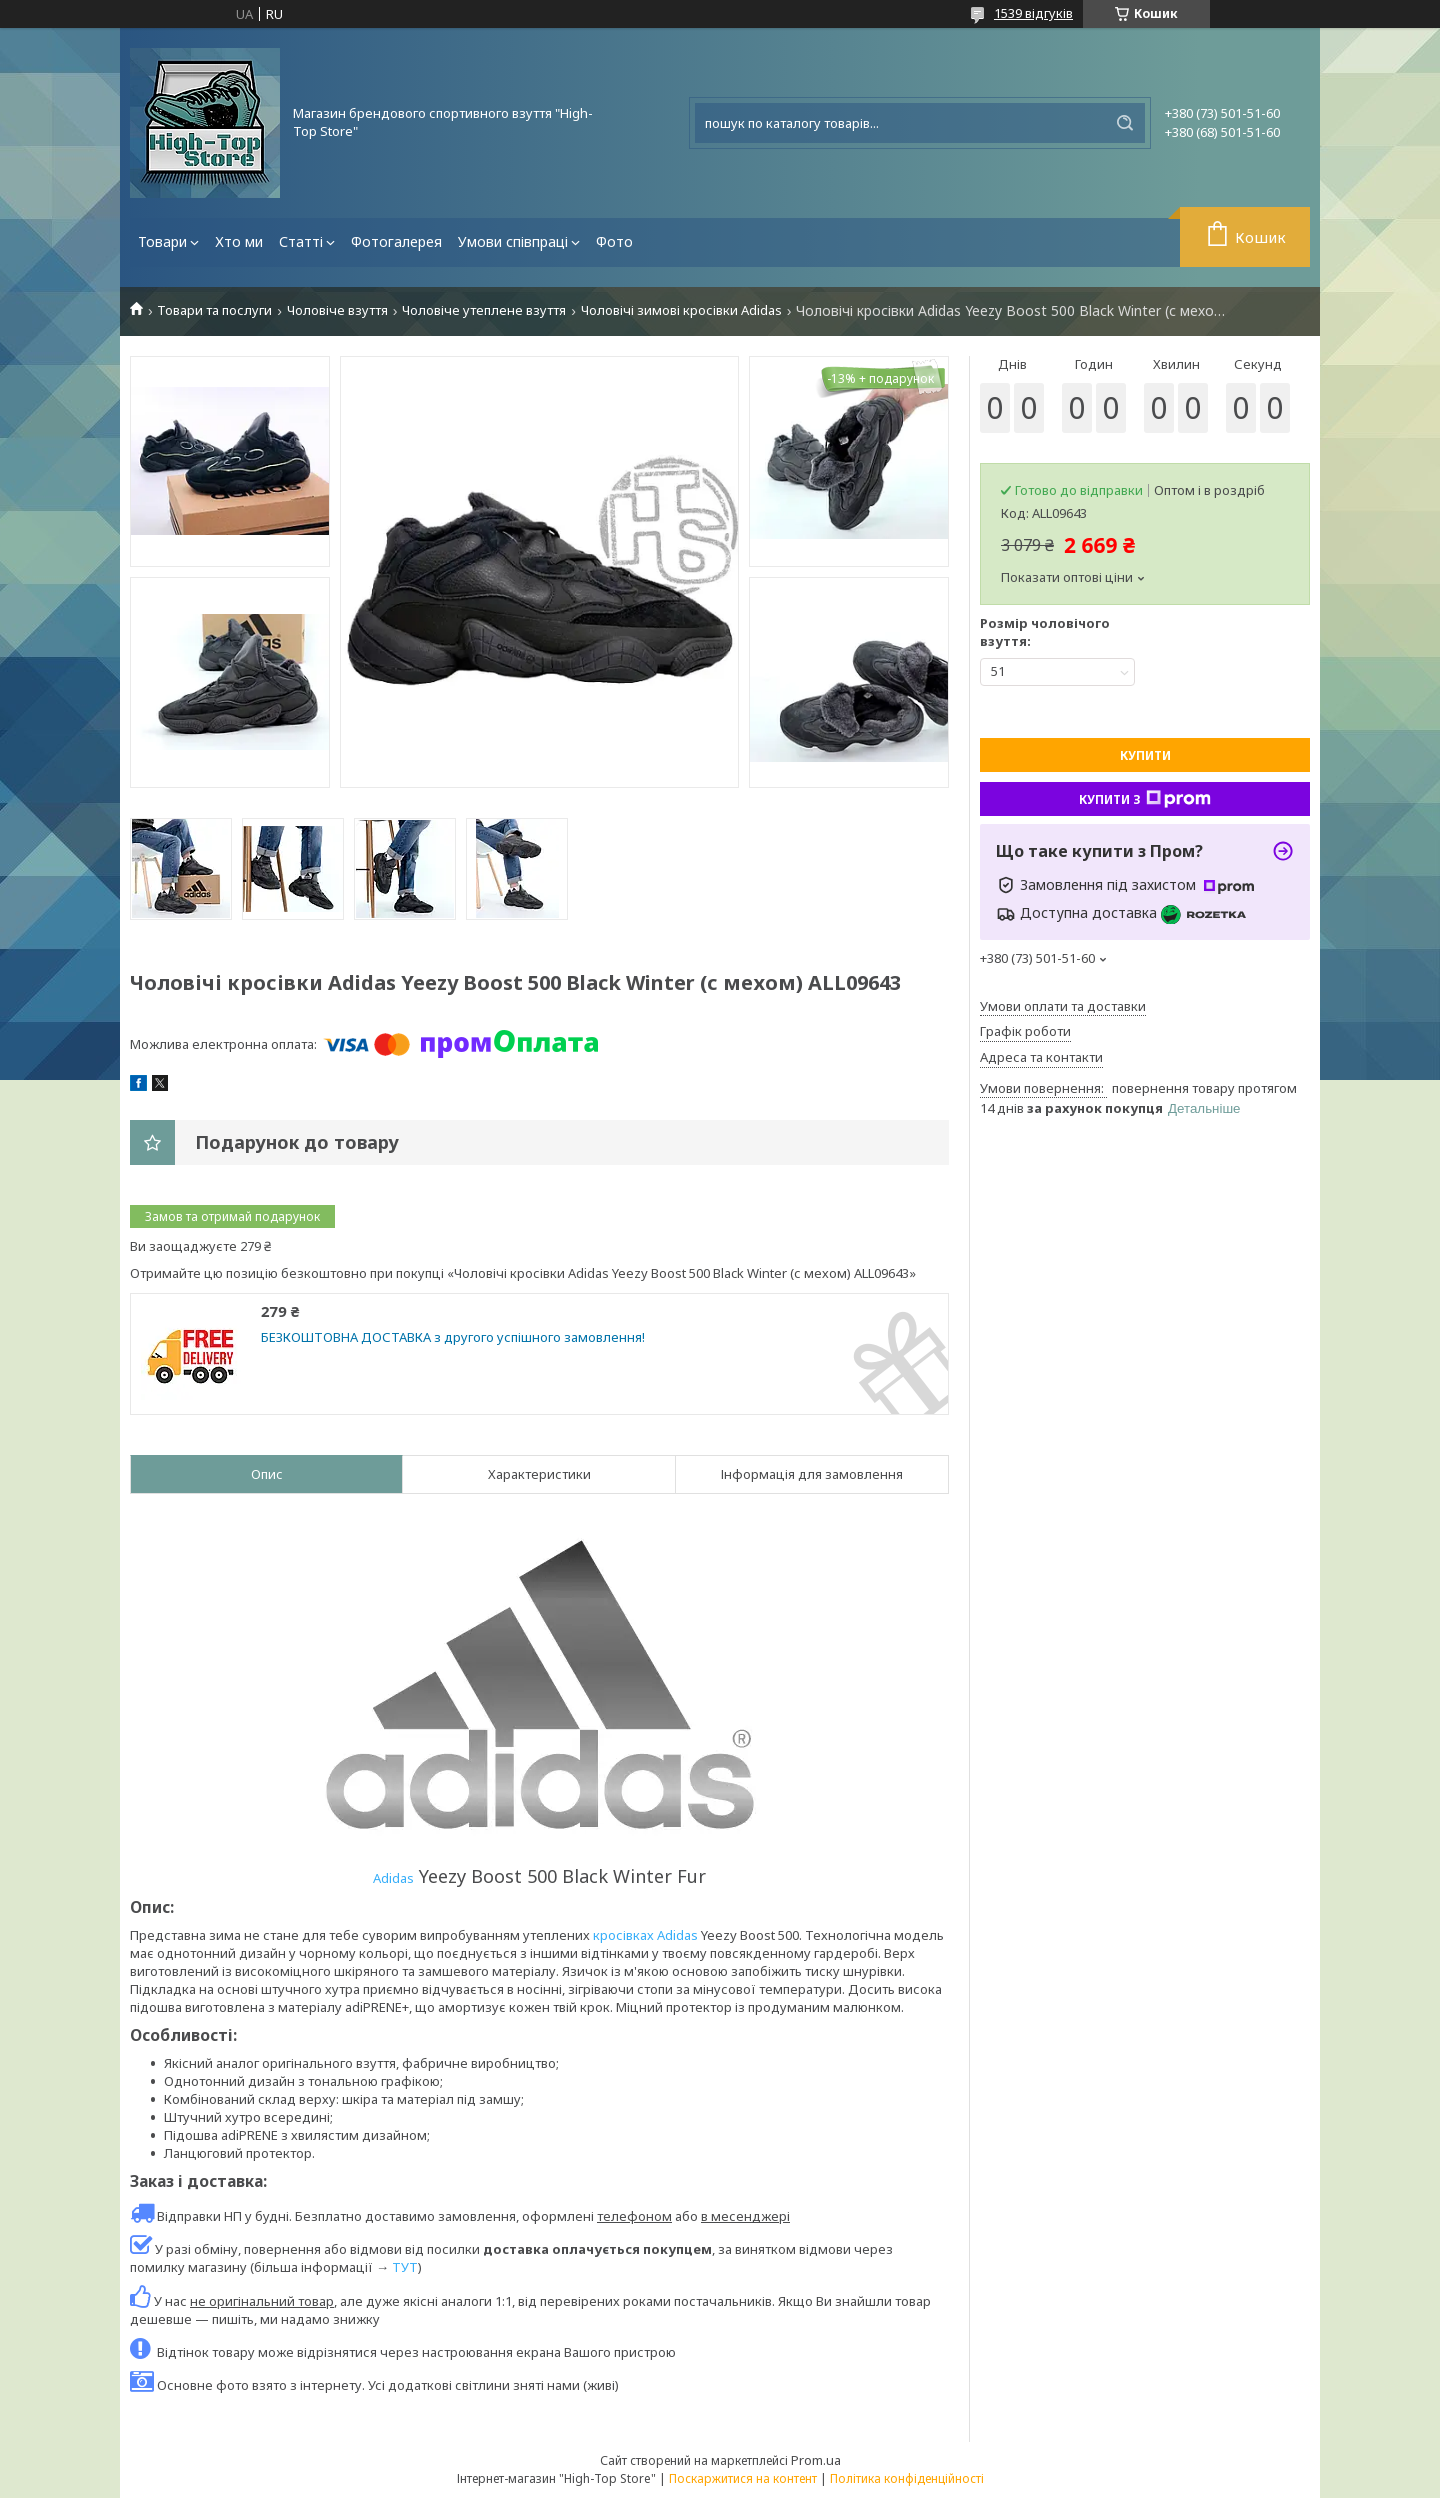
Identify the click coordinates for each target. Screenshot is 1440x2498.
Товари (162, 241)
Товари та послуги (214, 310)
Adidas (393, 1878)
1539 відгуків (1033, 13)
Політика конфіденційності (907, 2478)
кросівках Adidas (647, 1935)
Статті (301, 241)
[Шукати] (1125, 123)
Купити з (1145, 799)
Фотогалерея (396, 241)
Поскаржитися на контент (743, 2478)
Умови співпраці (513, 241)
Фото (614, 241)
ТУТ (405, 2267)
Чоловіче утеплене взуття (484, 310)
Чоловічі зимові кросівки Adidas (681, 310)
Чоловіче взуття (337, 310)
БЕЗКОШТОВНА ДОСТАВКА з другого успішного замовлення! (453, 1337)
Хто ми (239, 241)
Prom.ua (816, 2460)
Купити (1145, 755)
